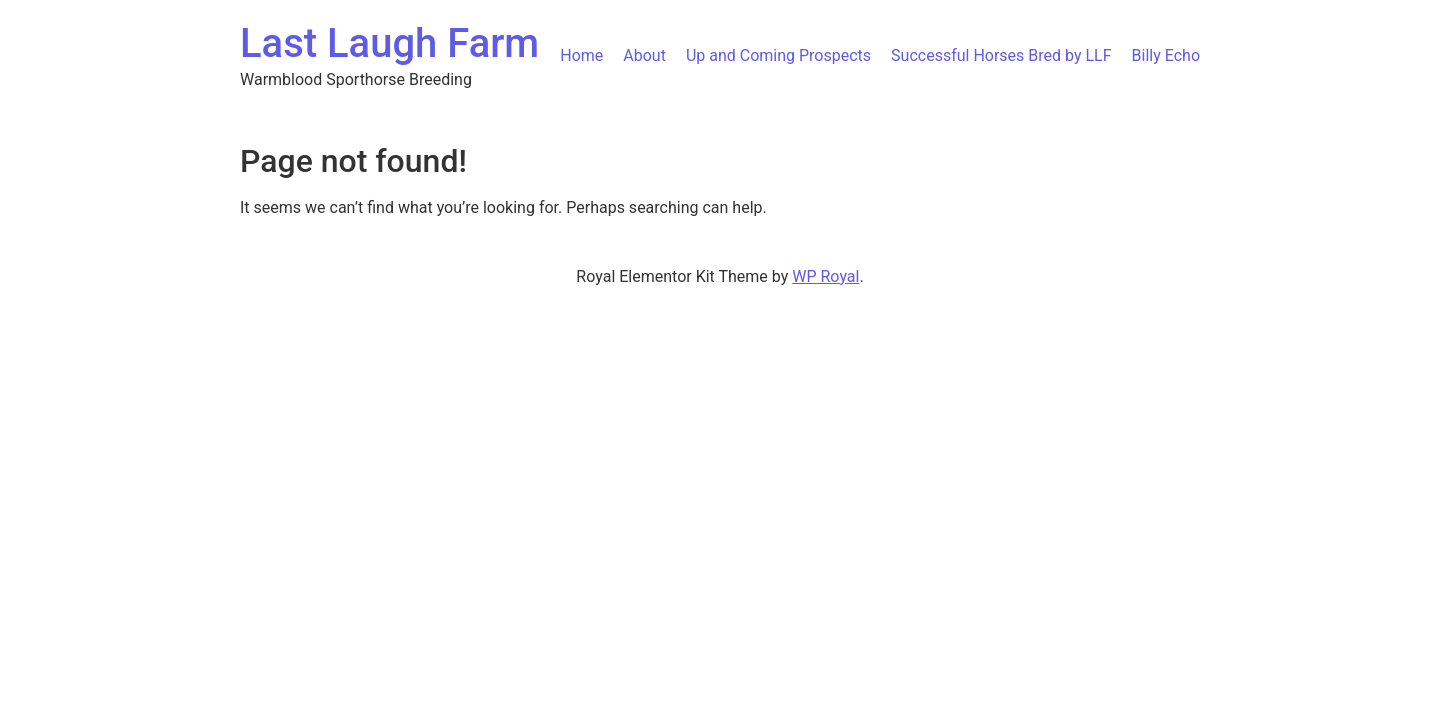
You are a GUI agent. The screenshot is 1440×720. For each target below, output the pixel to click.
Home (581, 55)
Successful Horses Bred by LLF (1001, 55)
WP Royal (825, 276)
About (644, 55)
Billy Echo (1166, 55)
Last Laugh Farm (389, 43)
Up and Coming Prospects (778, 55)
